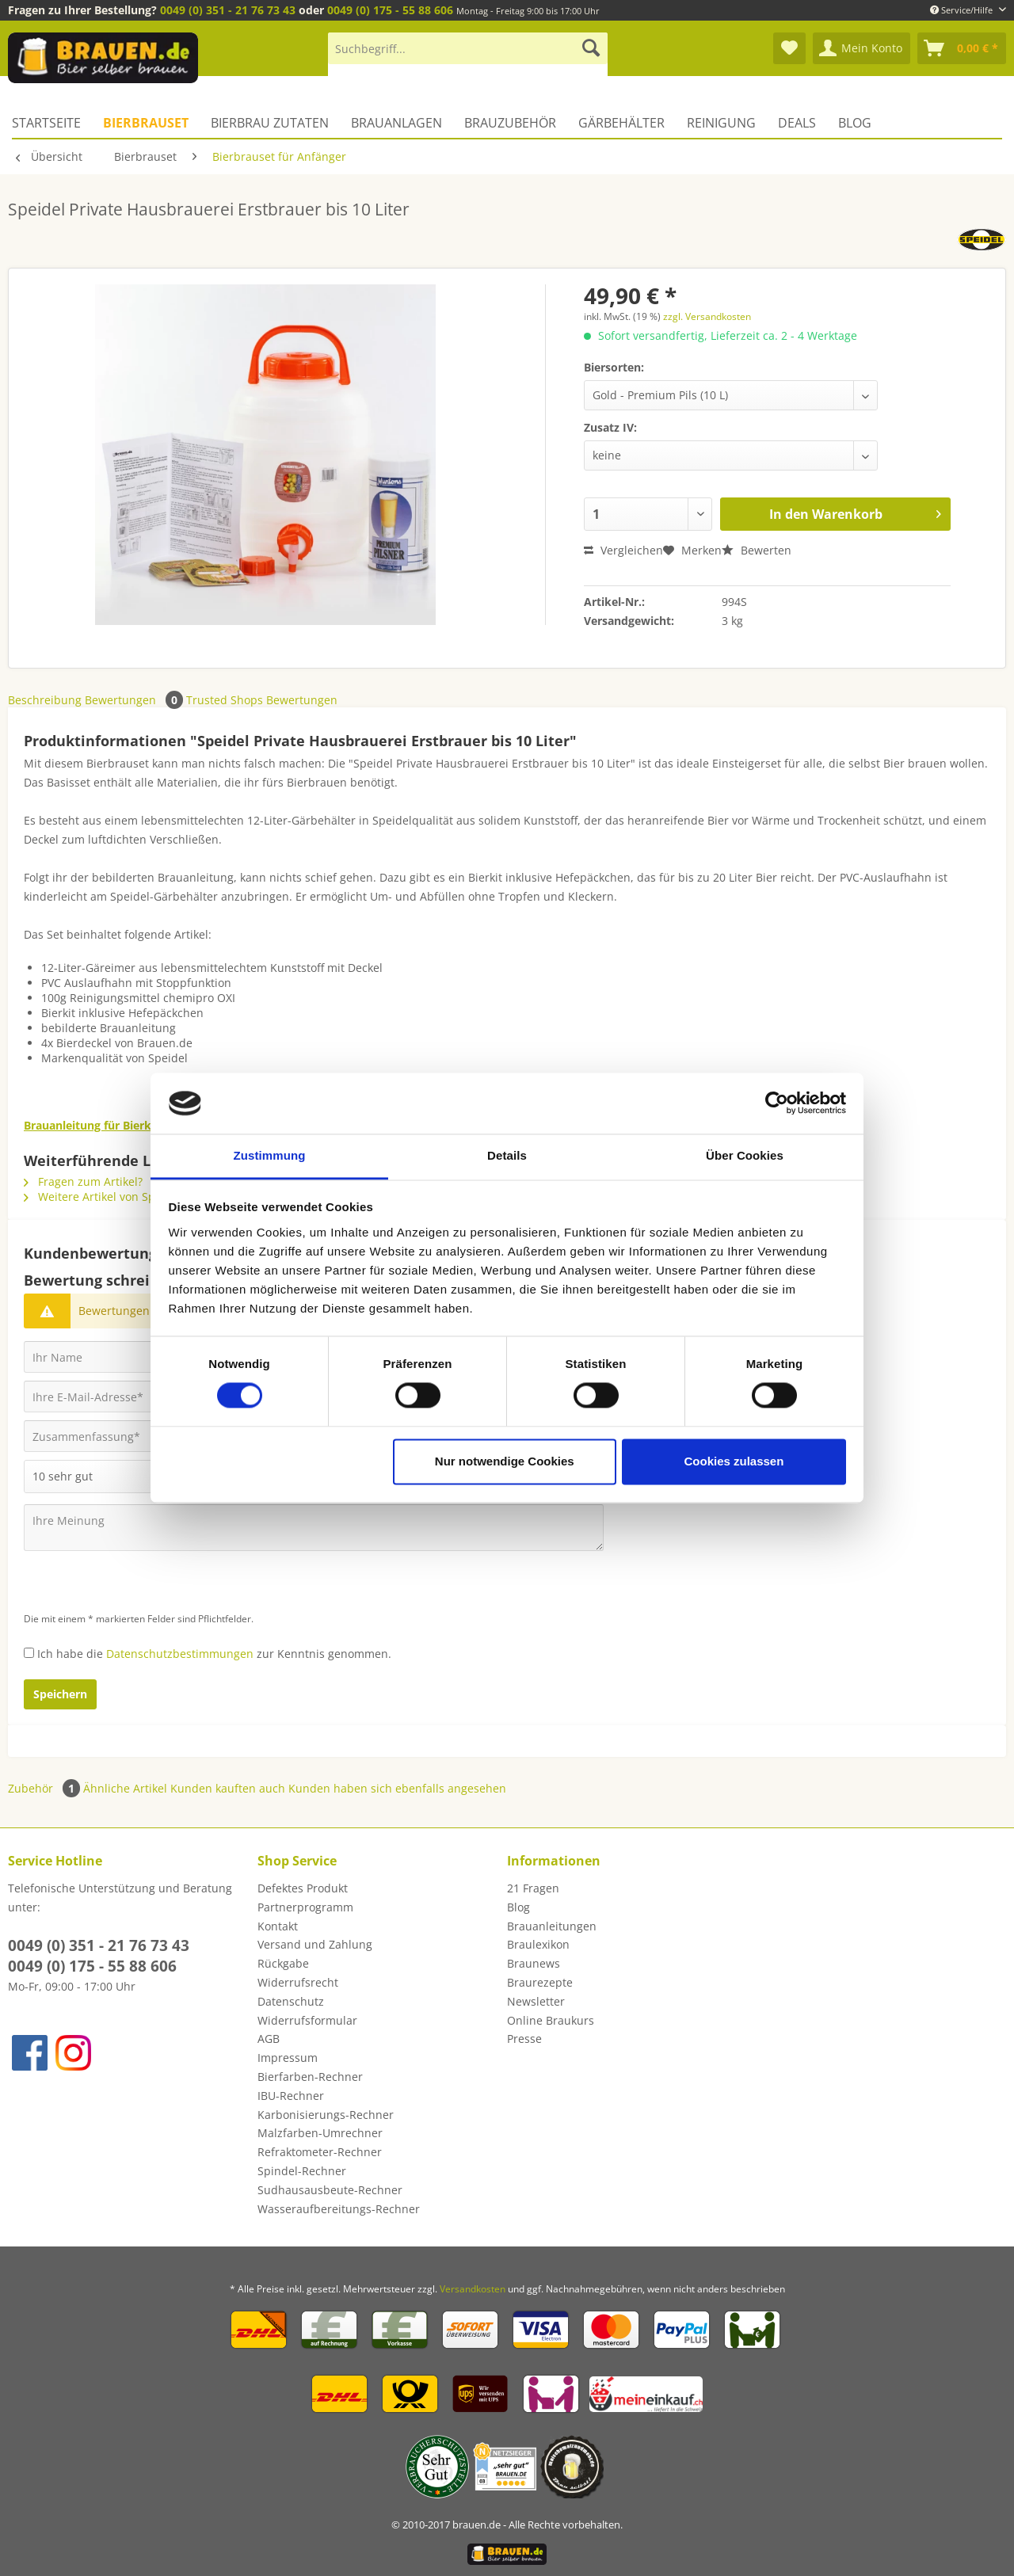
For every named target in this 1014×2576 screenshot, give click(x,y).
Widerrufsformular (307, 2020)
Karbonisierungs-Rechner (325, 2114)
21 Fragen (533, 1888)
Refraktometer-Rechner (319, 2151)
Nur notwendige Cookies (504, 1461)
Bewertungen (135, 699)
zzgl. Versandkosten (707, 316)
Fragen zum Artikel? (83, 1181)
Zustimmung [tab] (270, 1155)
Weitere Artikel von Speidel (102, 1196)
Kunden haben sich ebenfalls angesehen (397, 1788)
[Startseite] (52, 123)
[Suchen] (591, 48)
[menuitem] (468, 55)
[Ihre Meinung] (314, 1527)
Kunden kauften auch (227, 1788)
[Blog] (854, 123)
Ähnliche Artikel (125, 1788)
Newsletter (536, 2001)
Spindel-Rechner (301, 2170)
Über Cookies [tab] (744, 1155)
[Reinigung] (721, 123)
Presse (524, 2038)
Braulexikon (538, 1944)
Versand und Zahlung (314, 1944)
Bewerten (756, 550)
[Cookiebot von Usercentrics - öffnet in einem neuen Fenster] (776, 1103)
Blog (518, 1907)
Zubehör (45, 1788)
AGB (268, 2038)
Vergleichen (623, 550)
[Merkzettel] (789, 48)
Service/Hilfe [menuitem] (962, 10)
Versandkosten (472, 2289)
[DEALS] (797, 123)
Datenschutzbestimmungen (180, 1653)
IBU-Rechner (290, 2095)
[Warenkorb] (961, 48)
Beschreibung (45, 699)
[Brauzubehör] (510, 123)
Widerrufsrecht (297, 1982)
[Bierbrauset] (146, 123)
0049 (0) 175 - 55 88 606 (390, 9)
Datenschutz (290, 2001)
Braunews (533, 1963)
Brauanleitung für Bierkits (94, 1125)
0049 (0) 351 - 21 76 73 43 (227, 9)
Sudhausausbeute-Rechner (329, 2189)
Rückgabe (283, 1963)
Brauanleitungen (552, 1926)
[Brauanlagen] (396, 123)
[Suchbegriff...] (468, 48)
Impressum (287, 2057)
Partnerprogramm (305, 1907)
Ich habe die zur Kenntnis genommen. (214, 1653)
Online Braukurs (550, 2020)
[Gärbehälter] (621, 123)
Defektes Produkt (302, 1888)
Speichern (60, 1693)
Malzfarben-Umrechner (320, 2132)
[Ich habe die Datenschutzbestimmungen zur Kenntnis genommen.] (29, 1653)
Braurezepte (540, 1982)
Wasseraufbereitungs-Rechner (338, 2208)
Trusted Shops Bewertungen (261, 699)
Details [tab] (507, 1155)
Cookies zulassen (733, 1461)
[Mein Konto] (861, 48)
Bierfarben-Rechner (310, 2076)
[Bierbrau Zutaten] (270, 123)
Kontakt (277, 1926)
